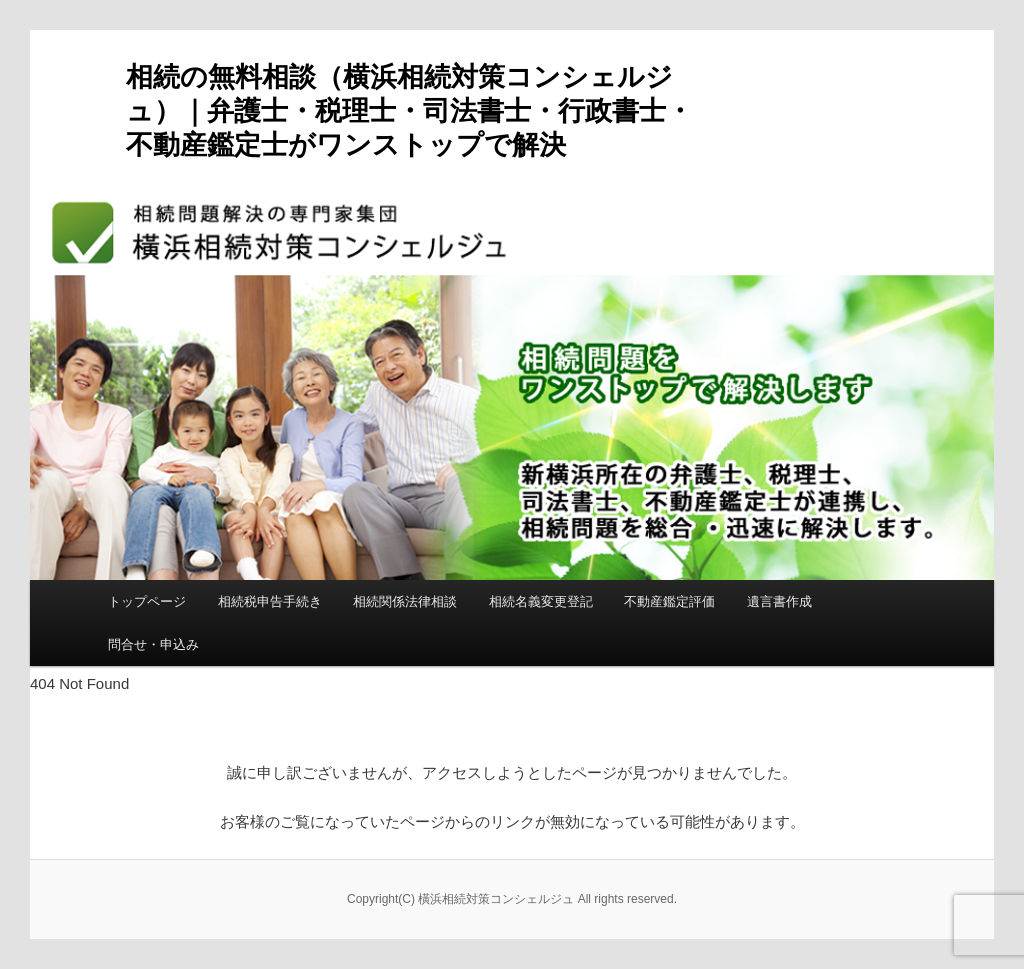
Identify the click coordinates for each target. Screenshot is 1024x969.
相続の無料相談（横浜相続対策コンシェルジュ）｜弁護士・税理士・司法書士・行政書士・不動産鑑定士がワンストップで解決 (409, 111)
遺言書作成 (779, 601)
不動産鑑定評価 (669, 601)
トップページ (147, 601)
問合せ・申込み (153, 644)
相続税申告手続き (270, 601)
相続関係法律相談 (405, 601)
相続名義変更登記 (541, 601)
